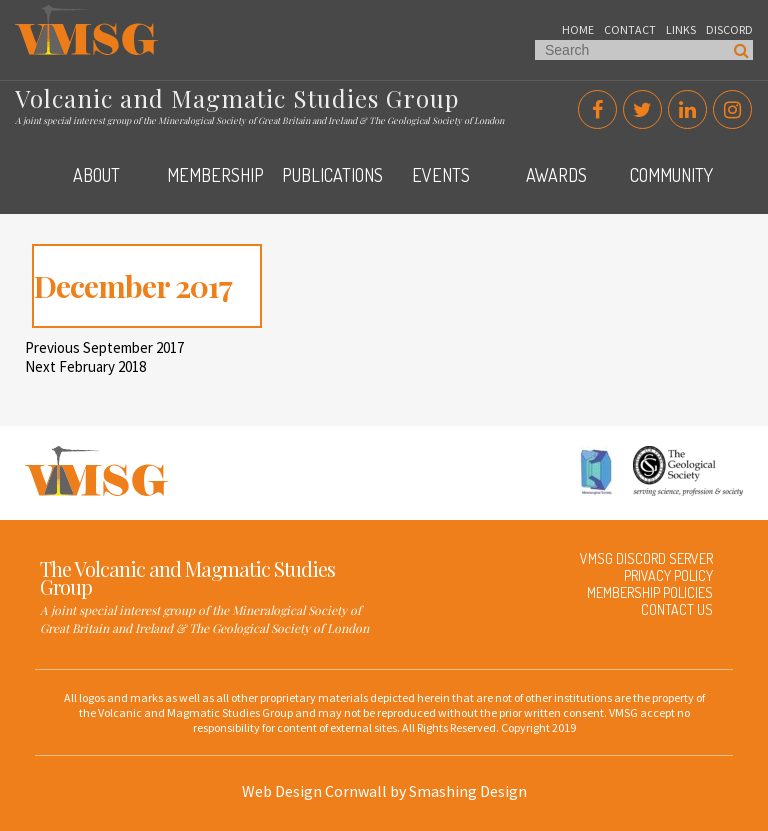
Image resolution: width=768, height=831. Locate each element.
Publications (332, 175)
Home (578, 29)
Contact (630, 29)
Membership (215, 175)
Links (681, 29)
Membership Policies (650, 592)
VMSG (34, 15)
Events (441, 175)
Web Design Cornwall (314, 791)
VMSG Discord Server (646, 558)
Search (741, 50)
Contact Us (677, 609)
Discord (729, 29)
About (96, 175)
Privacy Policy (668, 575)
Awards (556, 175)
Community (671, 175)
